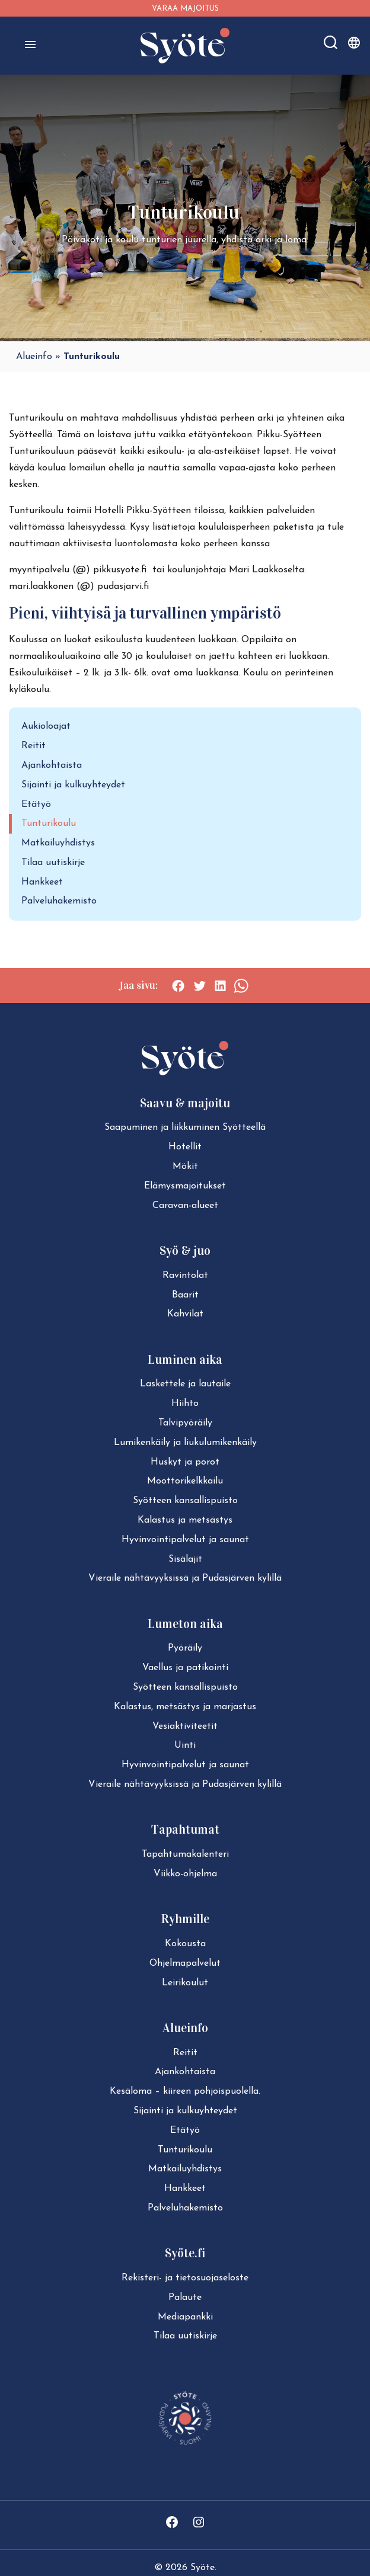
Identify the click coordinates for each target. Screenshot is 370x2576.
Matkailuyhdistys (58, 843)
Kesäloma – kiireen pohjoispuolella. (185, 2091)
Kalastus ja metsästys (185, 1520)
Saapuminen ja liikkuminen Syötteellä (185, 1127)
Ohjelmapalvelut (185, 1963)
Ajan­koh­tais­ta (185, 2072)
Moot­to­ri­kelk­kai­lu (185, 1481)
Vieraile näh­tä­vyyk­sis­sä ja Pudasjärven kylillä (185, 1578)
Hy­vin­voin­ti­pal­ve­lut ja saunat (185, 1540)
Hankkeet (42, 882)
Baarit (185, 1295)
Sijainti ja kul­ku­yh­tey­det (185, 2111)
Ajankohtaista (51, 765)
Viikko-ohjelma (185, 1874)
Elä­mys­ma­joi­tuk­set (185, 1186)
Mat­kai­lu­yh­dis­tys (185, 2169)
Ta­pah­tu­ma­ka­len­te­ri (185, 1854)
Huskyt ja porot (185, 1462)
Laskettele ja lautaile (185, 1384)
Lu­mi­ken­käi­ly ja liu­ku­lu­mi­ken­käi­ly (185, 1442)
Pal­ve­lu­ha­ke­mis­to (185, 2208)
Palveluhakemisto (59, 901)
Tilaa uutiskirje (53, 862)
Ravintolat (185, 1275)
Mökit (185, 1166)
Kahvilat (185, 1314)
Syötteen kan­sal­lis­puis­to (185, 1500)
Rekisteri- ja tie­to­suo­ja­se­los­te (185, 2278)
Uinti (185, 1745)
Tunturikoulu (48, 823)
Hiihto (185, 1403)
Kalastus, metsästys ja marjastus (185, 1707)
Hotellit (185, 1147)
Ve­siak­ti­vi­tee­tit (185, 1726)
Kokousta (185, 1944)
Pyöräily (185, 1648)
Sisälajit (185, 1559)
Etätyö (36, 804)
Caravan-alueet (185, 1205)
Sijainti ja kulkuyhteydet (73, 785)
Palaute (185, 2297)
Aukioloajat (46, 726)
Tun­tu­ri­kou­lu (185, 2150)
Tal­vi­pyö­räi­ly (185, 1423)
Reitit (33, 746)
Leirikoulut (185, 1983)
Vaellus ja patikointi (185, 1668)
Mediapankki (185, 2317)
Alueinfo (34, 356)
